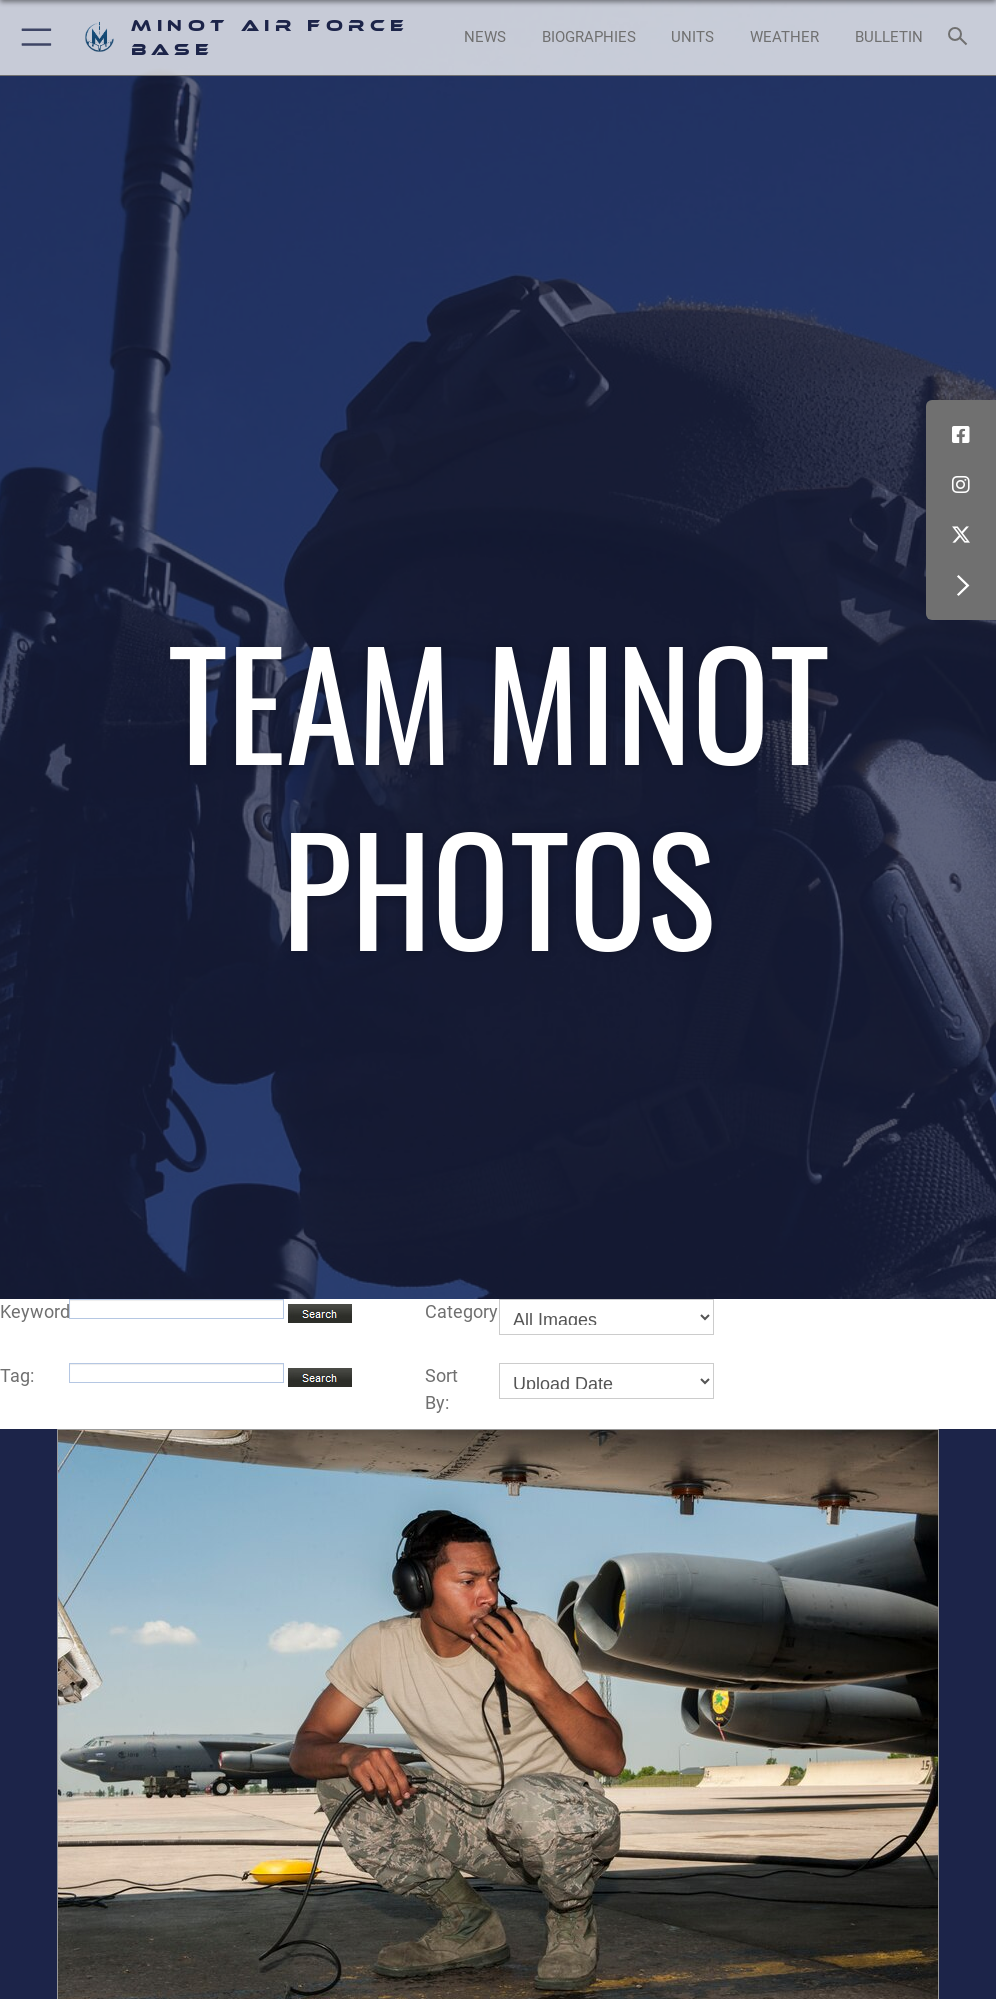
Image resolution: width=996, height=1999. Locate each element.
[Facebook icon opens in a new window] (961, 435)
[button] (32, 37)
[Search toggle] (962, 37)
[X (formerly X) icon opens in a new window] (961, 535)
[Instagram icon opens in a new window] (961, 485)
